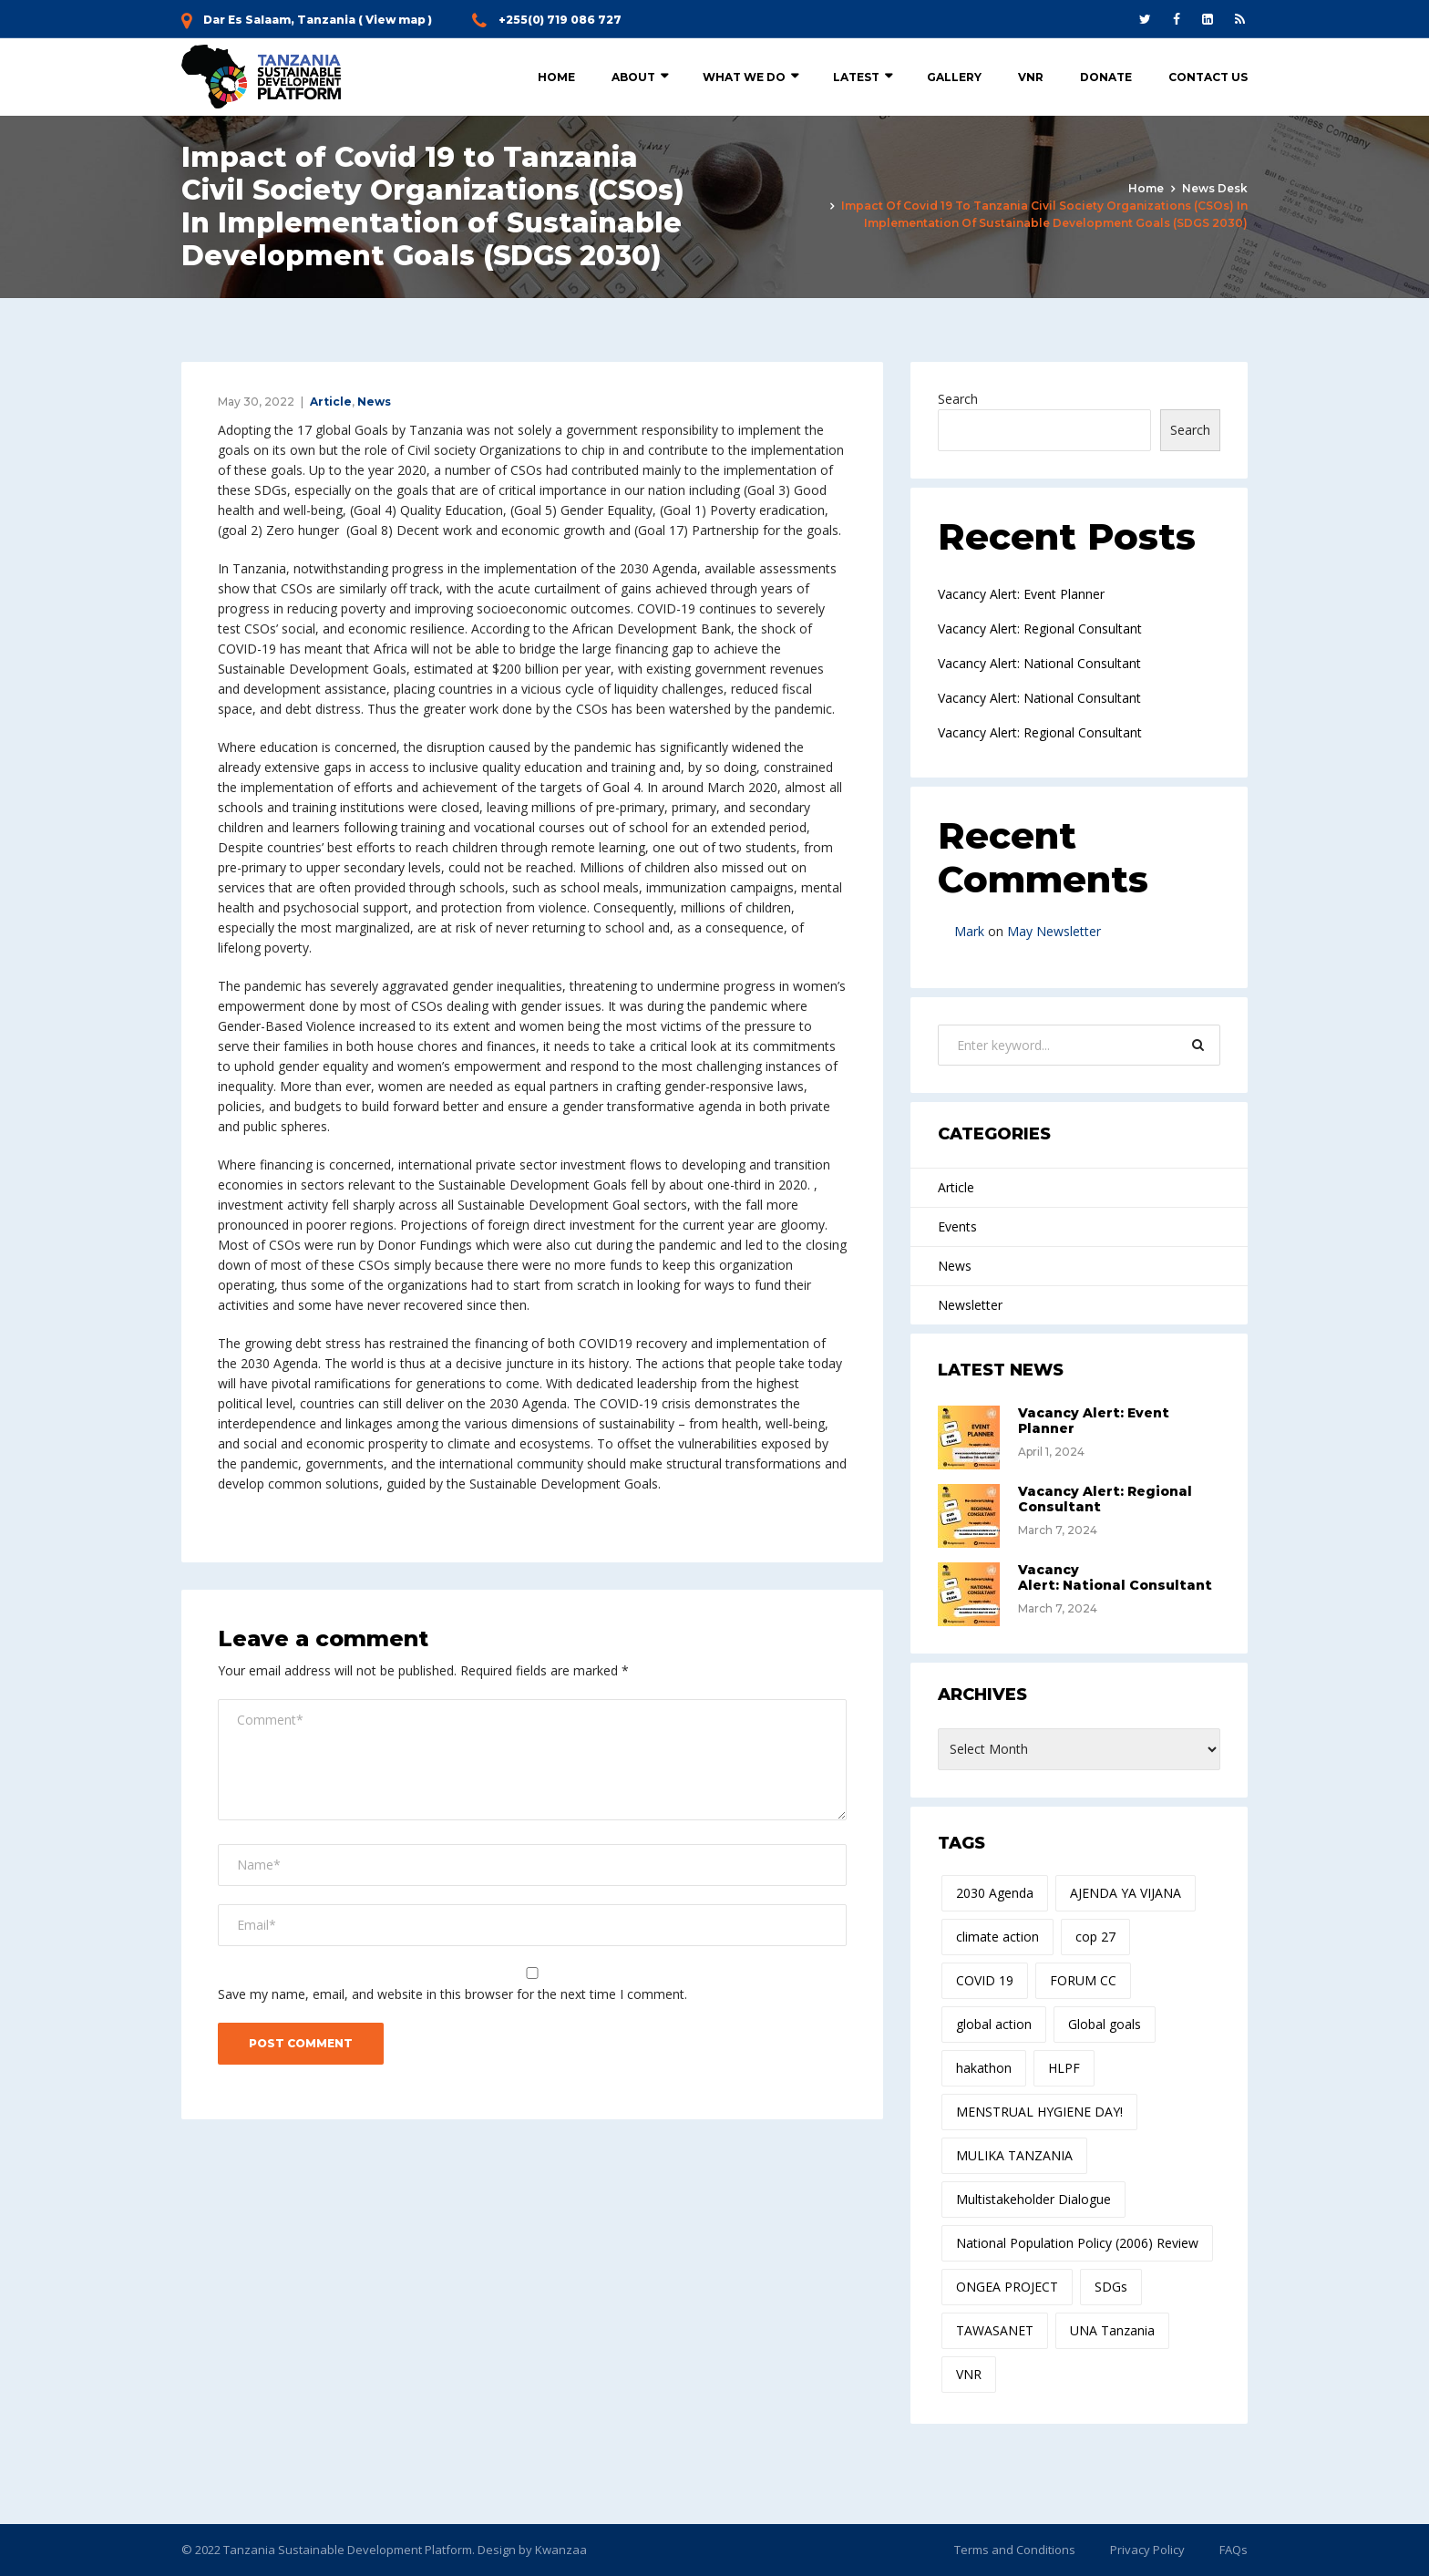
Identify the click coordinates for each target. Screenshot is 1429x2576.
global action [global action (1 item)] (994, 2024)
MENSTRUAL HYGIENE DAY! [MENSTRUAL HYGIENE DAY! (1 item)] (1039, 2111)
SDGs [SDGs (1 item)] (1111, 2286)
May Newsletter (1054, 931)
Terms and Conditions (1014, 2549)
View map (395, 19)
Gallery (954, 77)
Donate (1106, 77)
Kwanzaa (561, 2549)
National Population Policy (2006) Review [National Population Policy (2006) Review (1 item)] (1077, 2242)
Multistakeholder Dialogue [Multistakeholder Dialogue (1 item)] (1033, 2199)
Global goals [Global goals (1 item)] (1104, 2024)
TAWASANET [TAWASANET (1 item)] (994, 2330)
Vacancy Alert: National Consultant (1039, 663)
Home (556, 77)
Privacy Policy (1147, 2549)
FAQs (1233, 2549)
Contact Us (1208, 77)
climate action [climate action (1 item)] (997, 1936)
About (633, 77)
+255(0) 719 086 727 (560, 19)
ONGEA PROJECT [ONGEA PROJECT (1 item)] (1007, 2286)
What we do (744, 77)
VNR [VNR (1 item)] (969, 2374)
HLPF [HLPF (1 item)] (1064, 2067)
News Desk (1215, 188)
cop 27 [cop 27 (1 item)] (1095, 1936)
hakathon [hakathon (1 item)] (984, 2067)
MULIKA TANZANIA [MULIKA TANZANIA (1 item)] (1014, 2155)
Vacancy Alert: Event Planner (1021, 594)
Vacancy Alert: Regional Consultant (1040, 628)
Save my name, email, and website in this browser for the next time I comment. (452, 1994)
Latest (856, 77)
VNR (1030, 77)
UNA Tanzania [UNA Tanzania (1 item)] (1112, 2330)
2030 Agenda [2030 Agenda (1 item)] (994, 1892)
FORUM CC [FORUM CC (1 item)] (1083, 1980)
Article (331, 401)
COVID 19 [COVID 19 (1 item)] (984, 1980)
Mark (969, 931)
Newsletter (970, 1305)
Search (958, 398)
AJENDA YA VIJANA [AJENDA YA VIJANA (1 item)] (1125, 1892)
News (374, 401)
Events (957, 1226)
